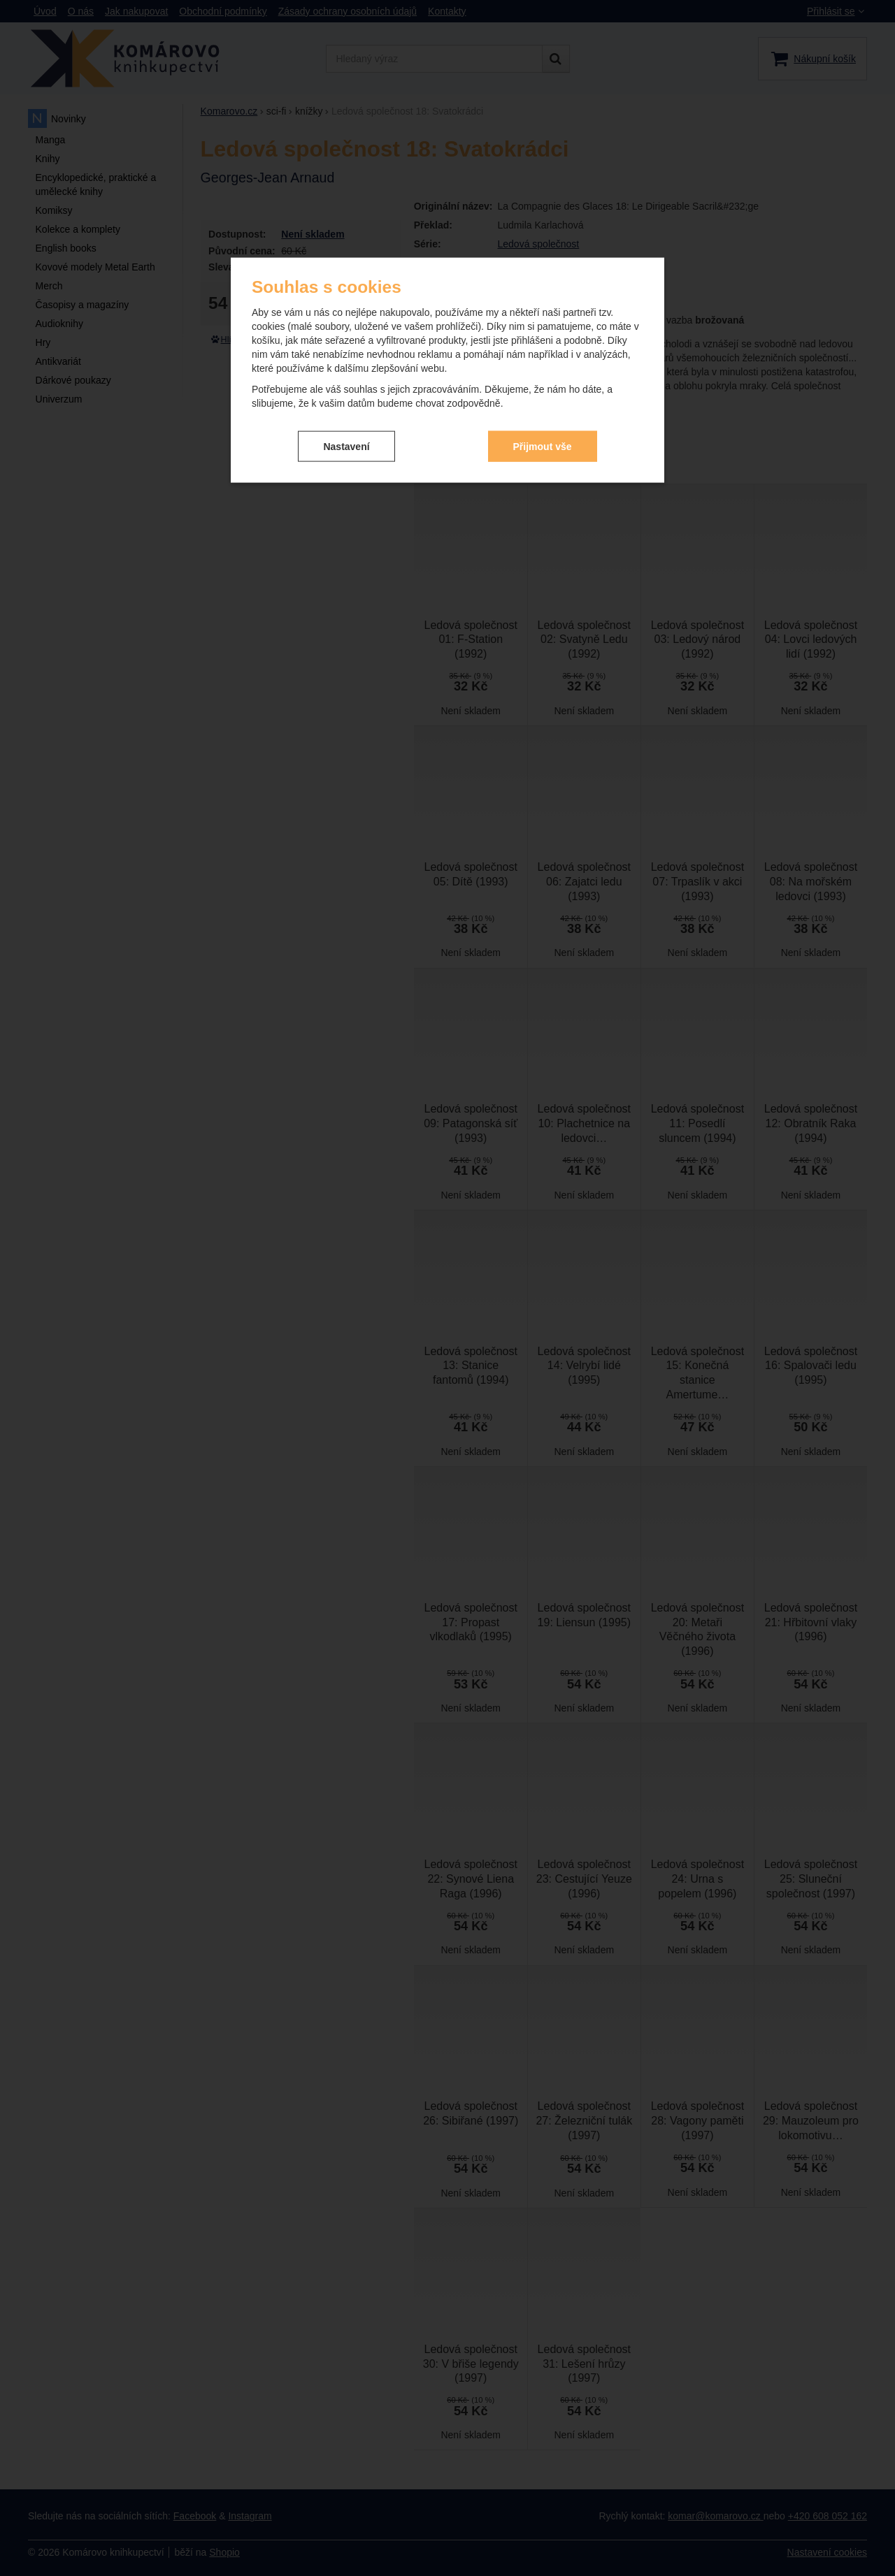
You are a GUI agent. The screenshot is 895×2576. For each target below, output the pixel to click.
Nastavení (346, 430)
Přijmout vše (542, 430)
